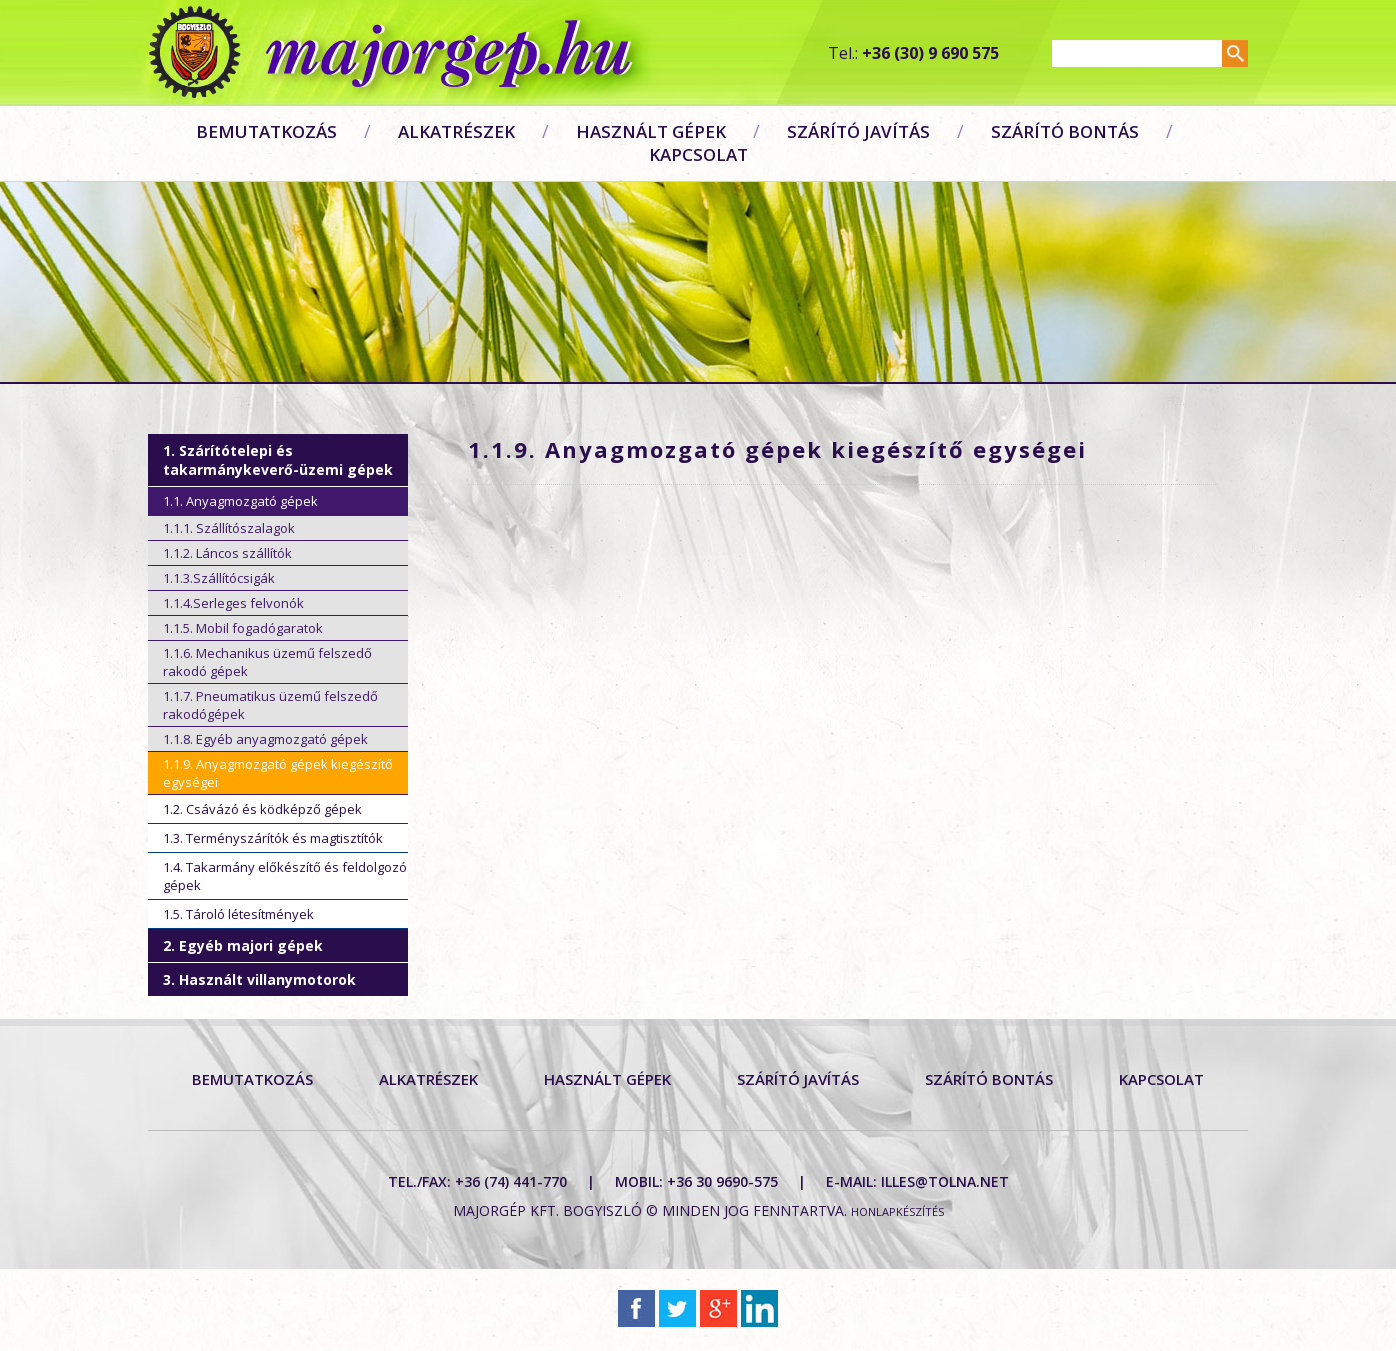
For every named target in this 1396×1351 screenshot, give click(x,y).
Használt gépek (651, 131)
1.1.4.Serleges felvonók (233, 603)
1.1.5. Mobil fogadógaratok (243, 628)
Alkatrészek (456, 131)
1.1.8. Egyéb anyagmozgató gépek (265, 739)
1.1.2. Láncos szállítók (227, 553)
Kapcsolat (698, 154)
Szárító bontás (1065, 131)
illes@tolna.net (945, 1181)
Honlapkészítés (897, 1211)
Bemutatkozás (266, 131)
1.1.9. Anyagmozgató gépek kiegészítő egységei (278, 773)
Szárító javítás (858, 131)
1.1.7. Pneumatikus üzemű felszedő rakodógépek (270, 705)
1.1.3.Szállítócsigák (219, 578)
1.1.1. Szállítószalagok (229, 528)
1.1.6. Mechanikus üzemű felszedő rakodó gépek (267, 662)
